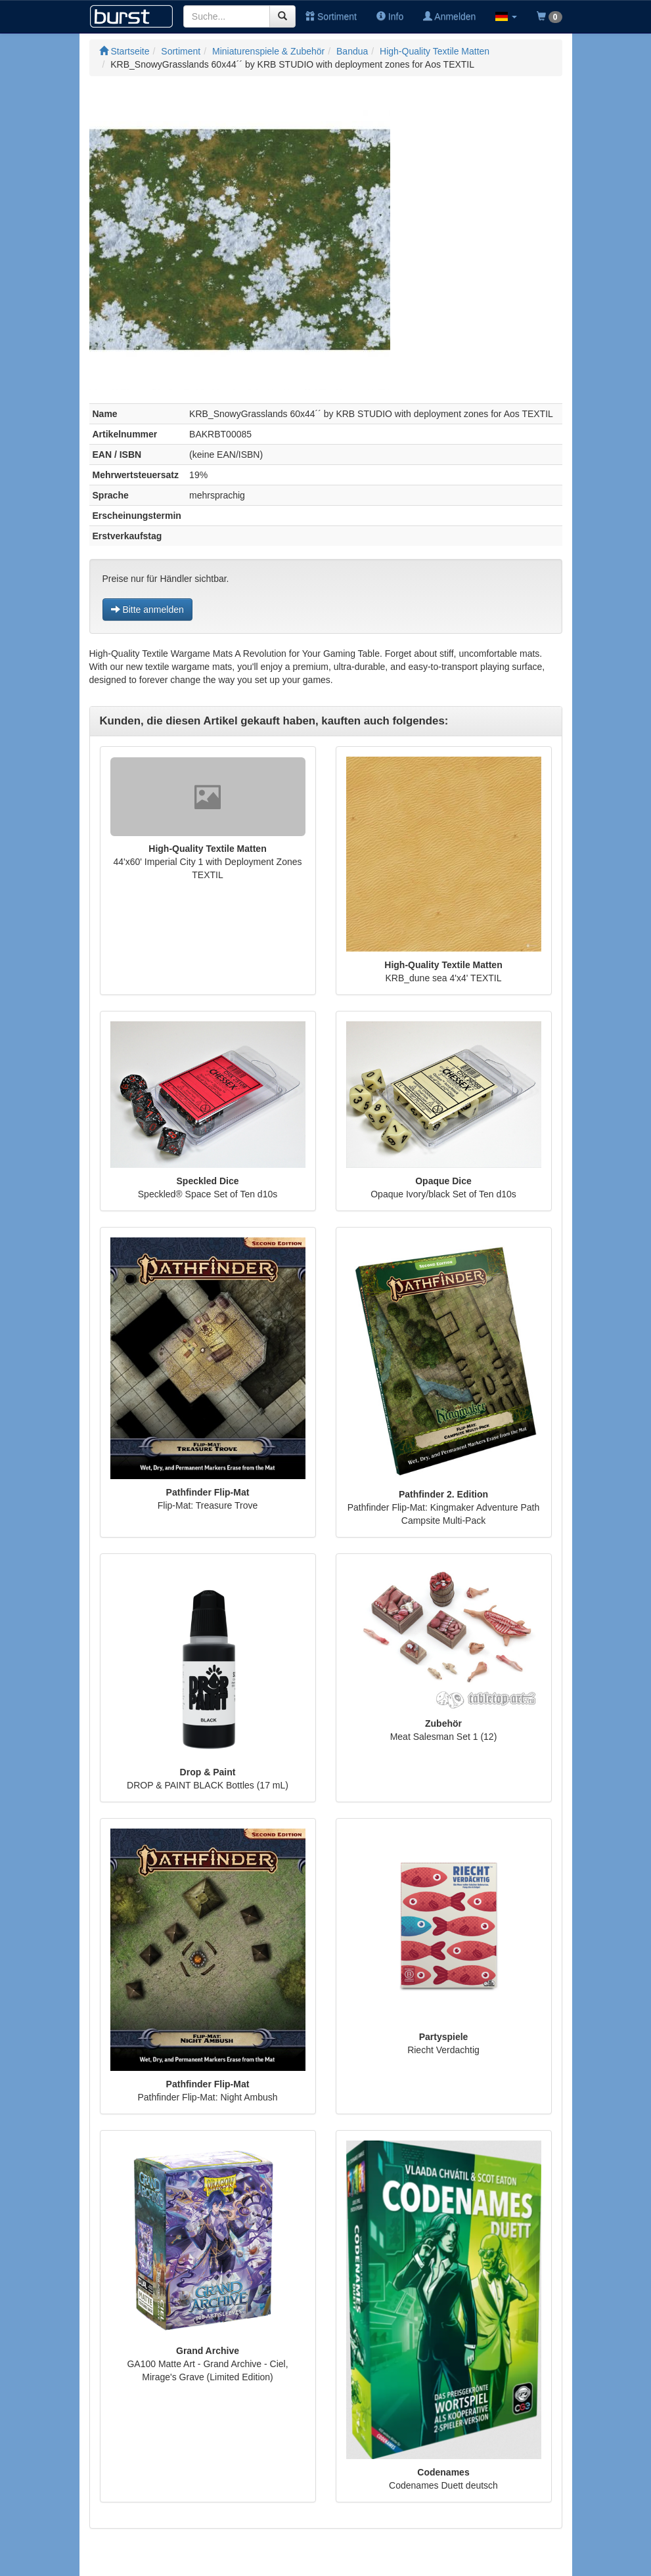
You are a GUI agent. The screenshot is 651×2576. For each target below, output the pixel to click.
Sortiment (331, 16)
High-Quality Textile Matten (434, 51)
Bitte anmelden (147, 609)
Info (389, 16)
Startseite (124, 51)
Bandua (352, 51)
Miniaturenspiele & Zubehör (268, 51)
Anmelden (449, 16)
